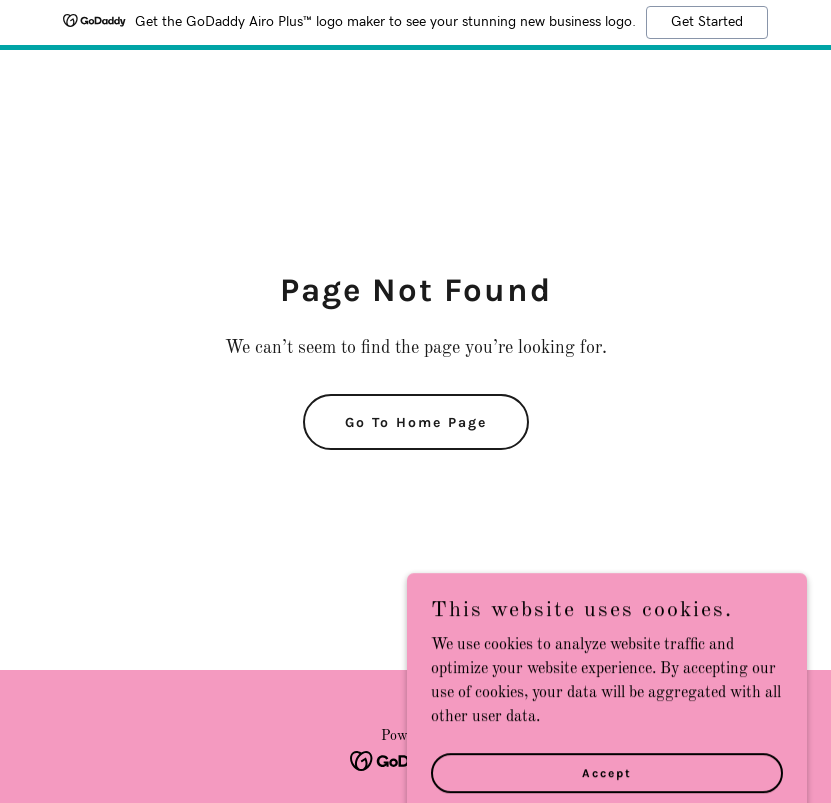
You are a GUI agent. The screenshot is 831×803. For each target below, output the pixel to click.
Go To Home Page (416, 422)
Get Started (707, 22)
